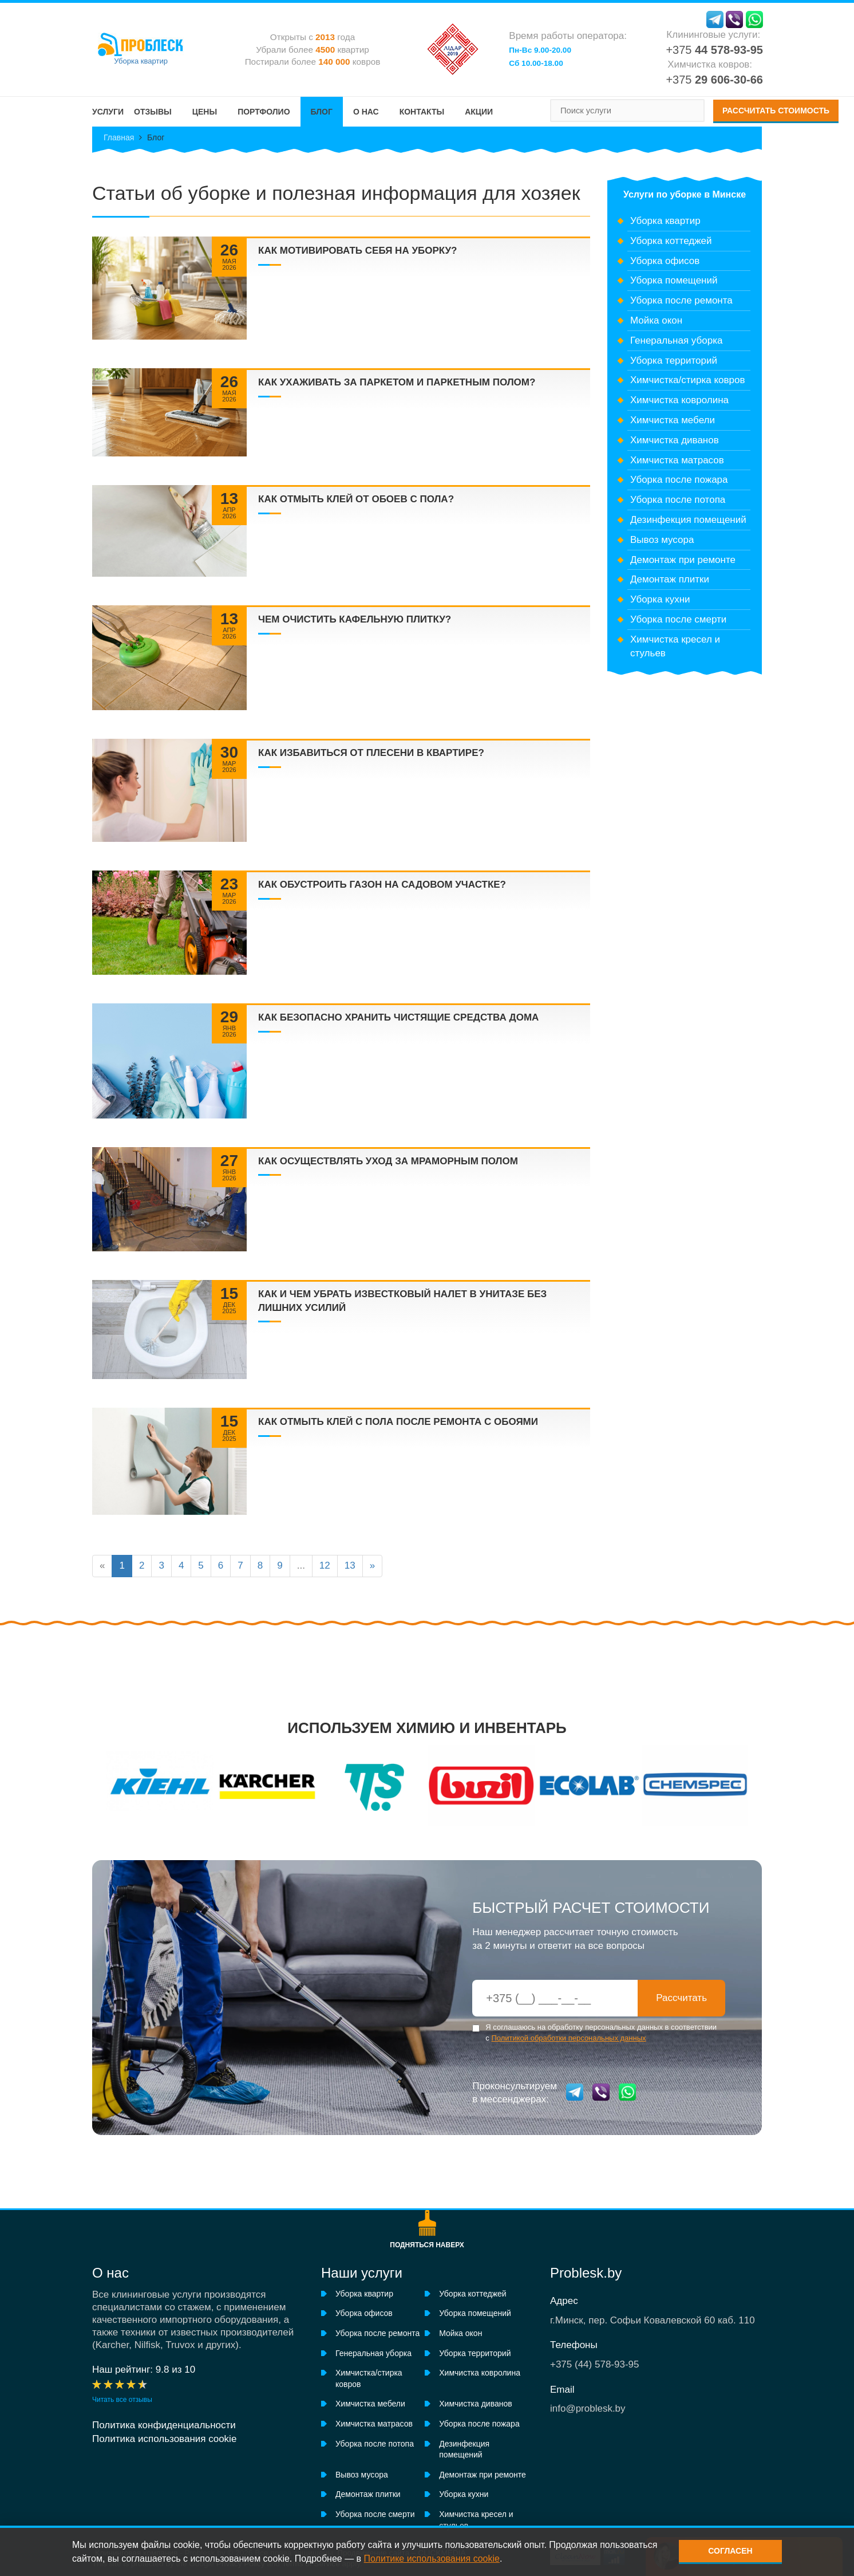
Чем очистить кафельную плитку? (354, 619)
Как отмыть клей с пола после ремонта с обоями (398, 1421)
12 (324, 1565)
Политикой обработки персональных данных (568, 2038)
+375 (714, 50)
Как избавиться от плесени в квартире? (371, 752)
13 (350, 1565)
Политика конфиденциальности (164, 2425)
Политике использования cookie (432, 2558)
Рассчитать (681, 1997)
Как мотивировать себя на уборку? (357, 250)
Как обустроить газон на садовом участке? (382, 884)
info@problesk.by (588, 2408)
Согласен (730, 2550)
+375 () (594, 2364)
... (301, 1565)
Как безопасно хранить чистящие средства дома (398, 1017)
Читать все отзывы (122, 2400)
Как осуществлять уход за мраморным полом (388, 1161)
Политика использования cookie (164, 2438)
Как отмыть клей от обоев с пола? (356, 499)
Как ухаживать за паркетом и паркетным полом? (396, 382)
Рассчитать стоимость (775, 110)
